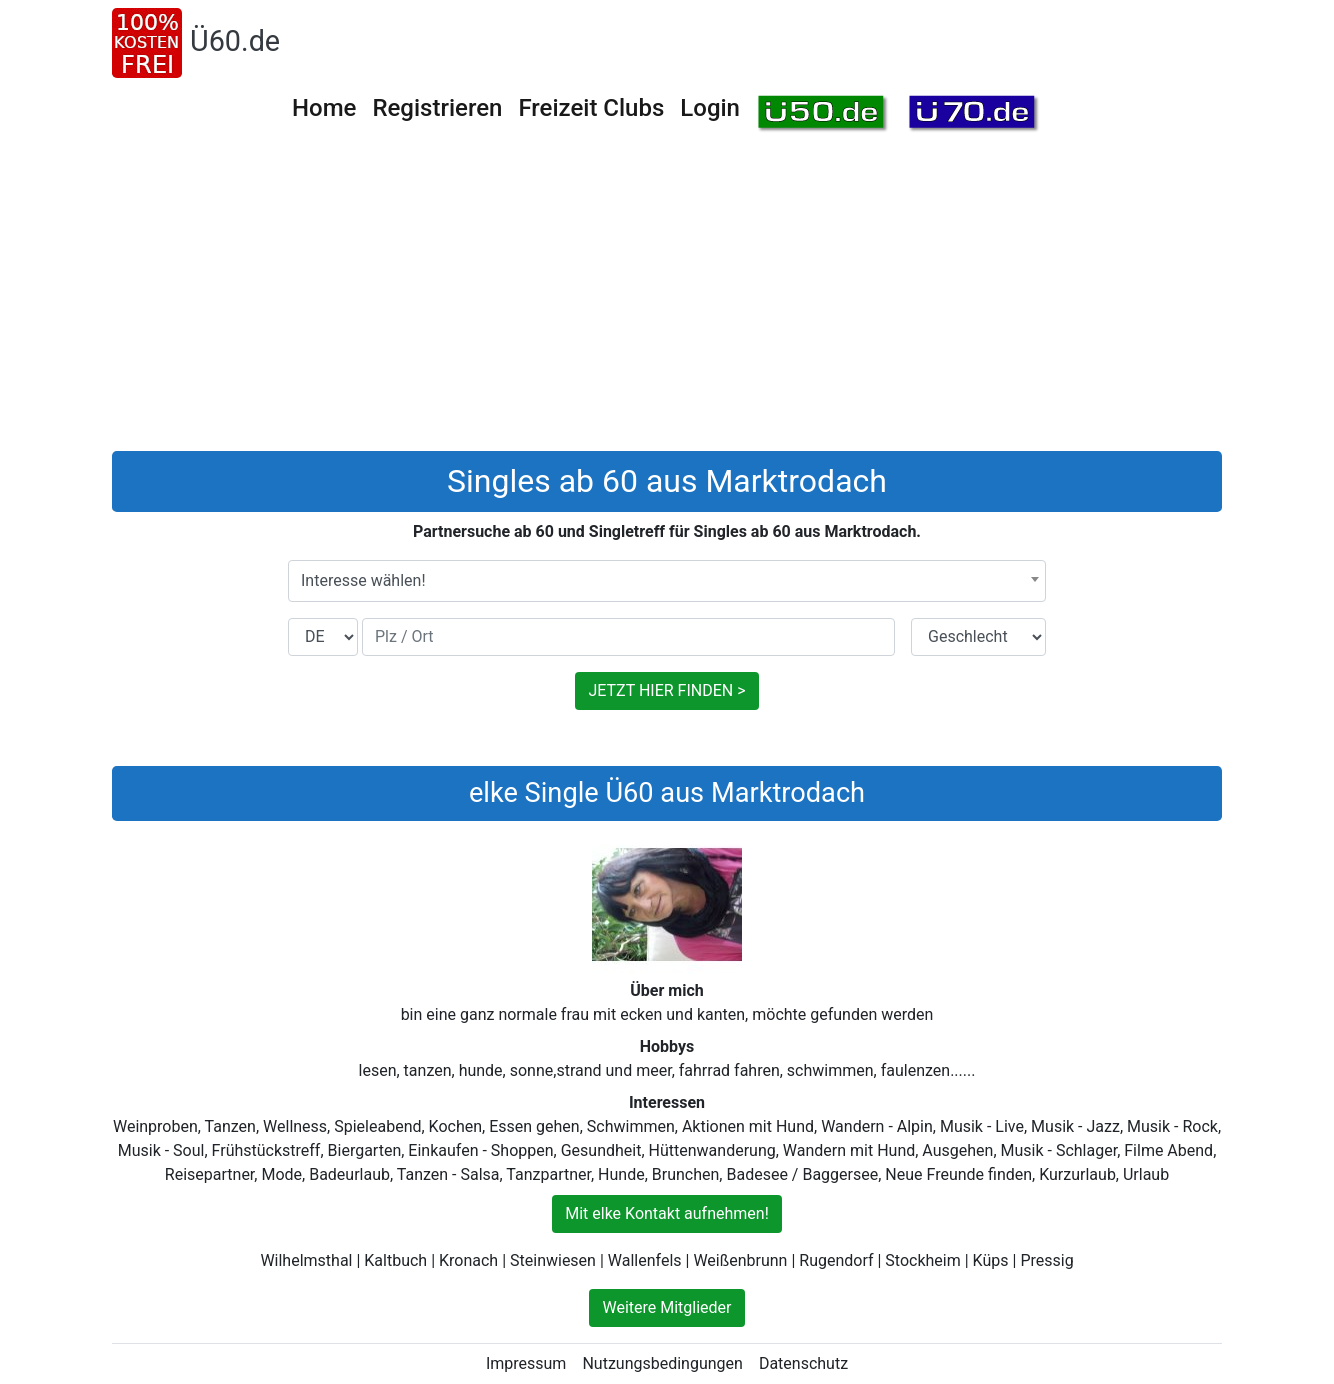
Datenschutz (803, 1363)
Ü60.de (235, 41)
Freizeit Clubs (591, 108)
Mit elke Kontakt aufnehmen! (667, 1213)
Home (324, 108)
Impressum (526, 1363)
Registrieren (437, 108)
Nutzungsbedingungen (662, 1363)
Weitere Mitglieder (666, 1307)
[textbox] (667, 581)
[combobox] (667, 581)
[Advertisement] (667, 301)
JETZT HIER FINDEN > (666, 690)
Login (710, 108)
